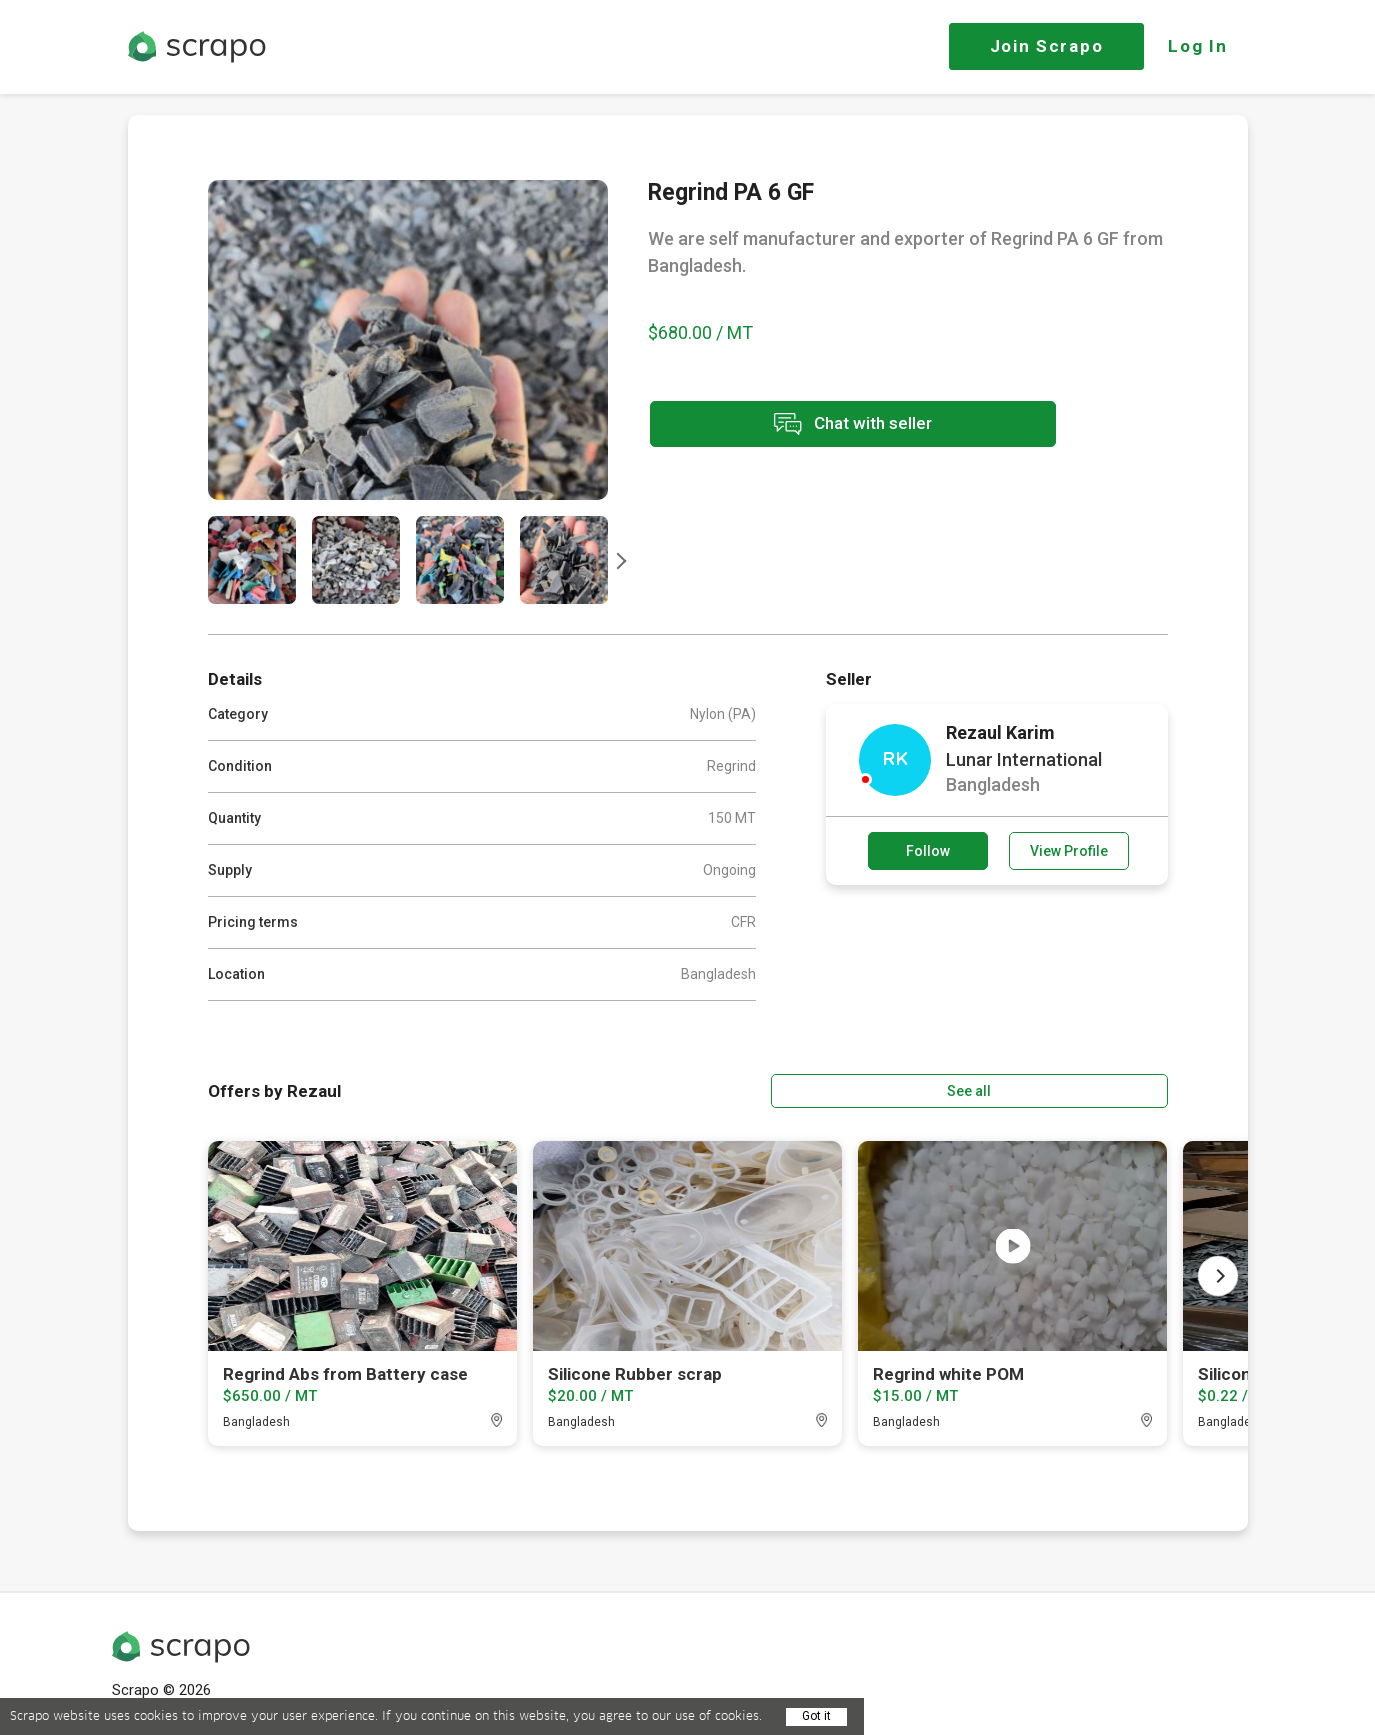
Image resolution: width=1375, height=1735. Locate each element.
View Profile (1069, 851)
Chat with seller (826, 425)
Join (1047, 46)
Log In (1197, 46)
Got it (816, 1716)
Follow (928, 851)
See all (1110, 1089)
